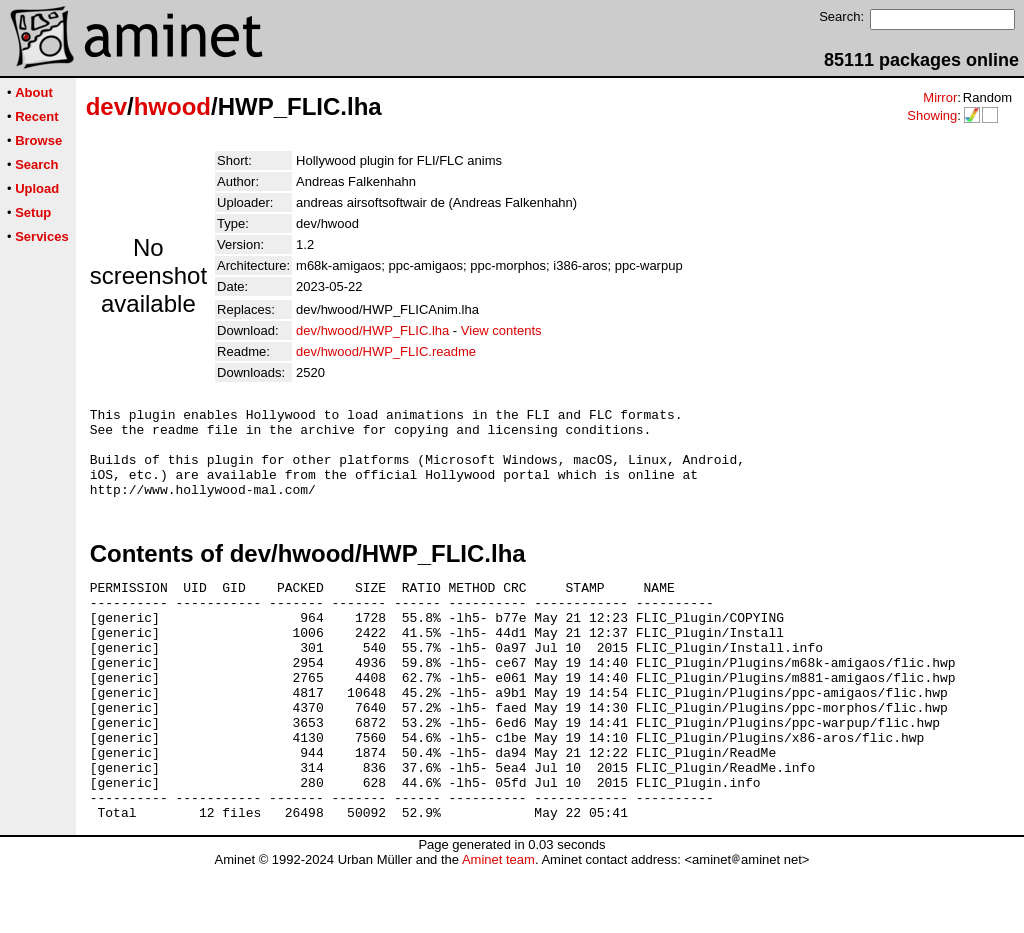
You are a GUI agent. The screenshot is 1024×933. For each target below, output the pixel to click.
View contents (501, 330)
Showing (932, 115)
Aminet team (498, 925)
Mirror (940, 97)
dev (106, 106)
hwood (172, 106)
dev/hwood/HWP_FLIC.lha (372, 330)
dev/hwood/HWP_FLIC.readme (386, 351)
